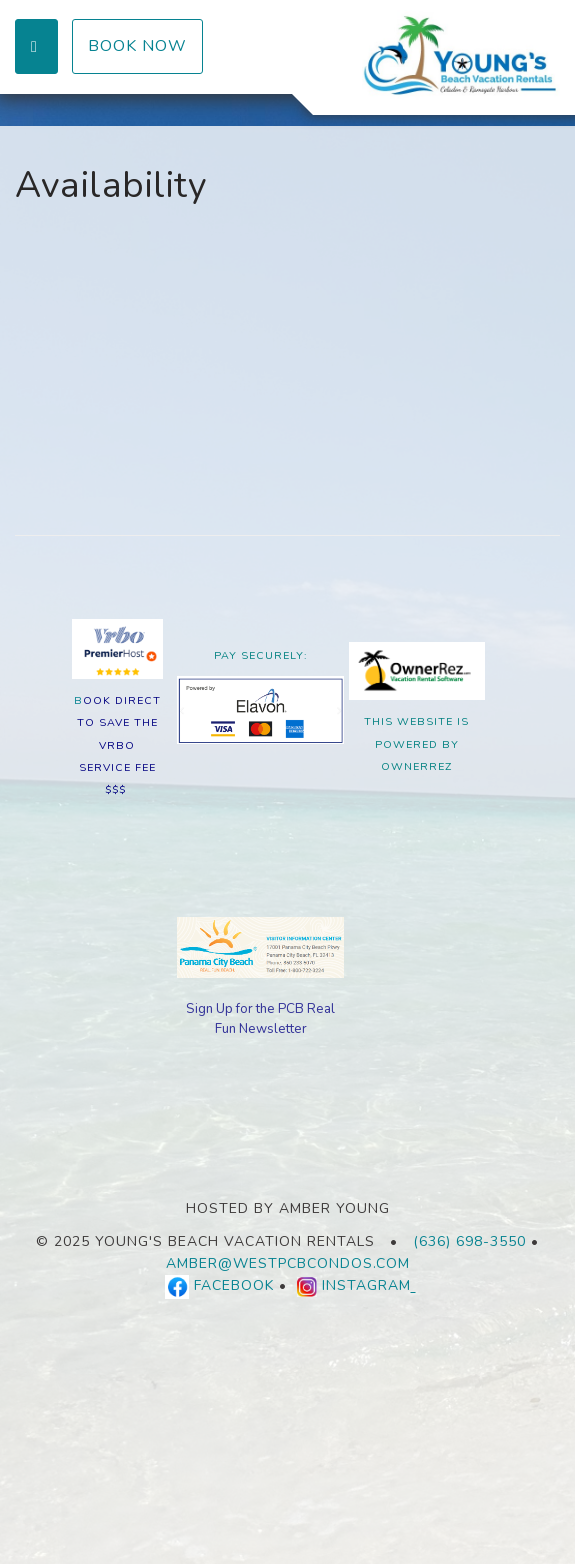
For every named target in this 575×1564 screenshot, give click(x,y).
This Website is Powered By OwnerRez (416, 744)
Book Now (137, 46)
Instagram (369, 1286)
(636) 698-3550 (469, 1241)
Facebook (234, 1286)
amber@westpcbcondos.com (288, 1263)
